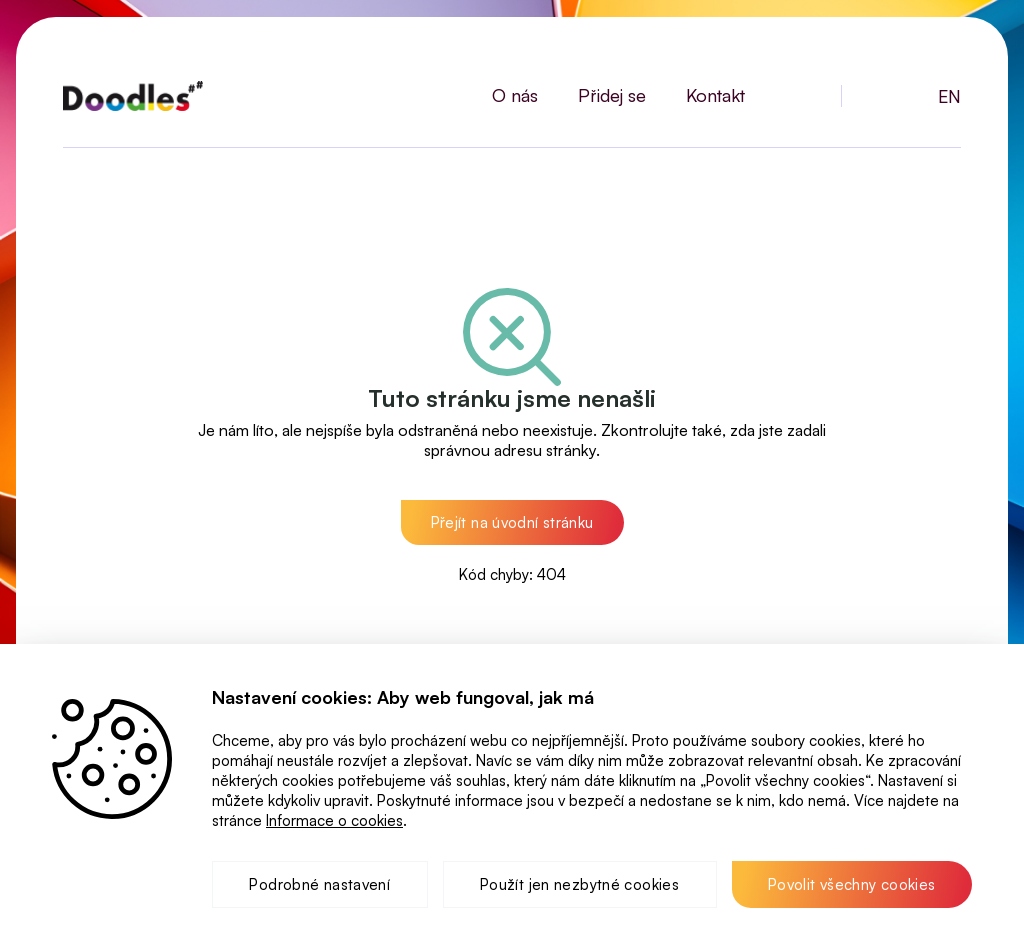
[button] (512, 522)
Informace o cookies (334, 820)
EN (949, 96)
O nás (515, 95)
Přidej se (612, 95)
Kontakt (715, 95)
